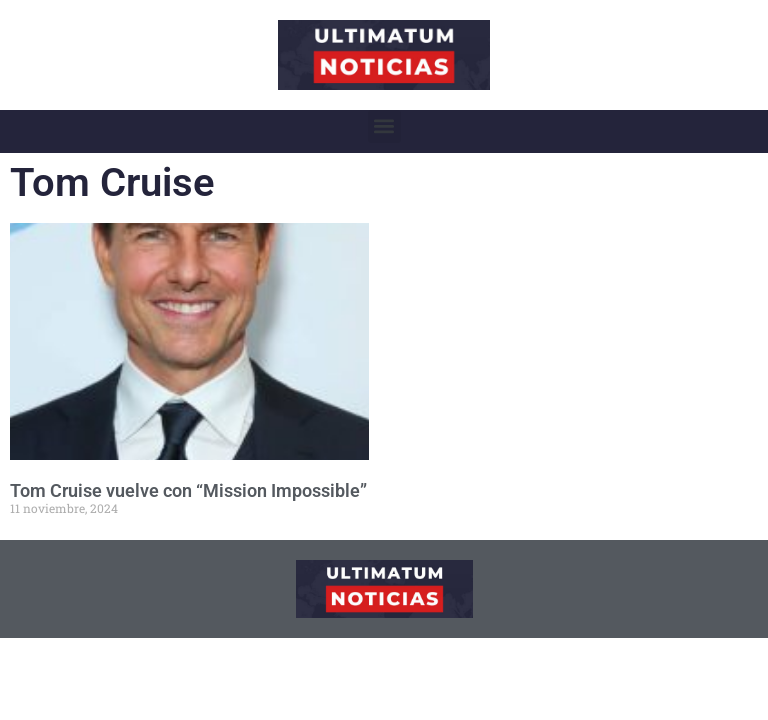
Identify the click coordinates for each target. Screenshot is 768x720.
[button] (384, 126)
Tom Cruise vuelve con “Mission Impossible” (188, 490)
